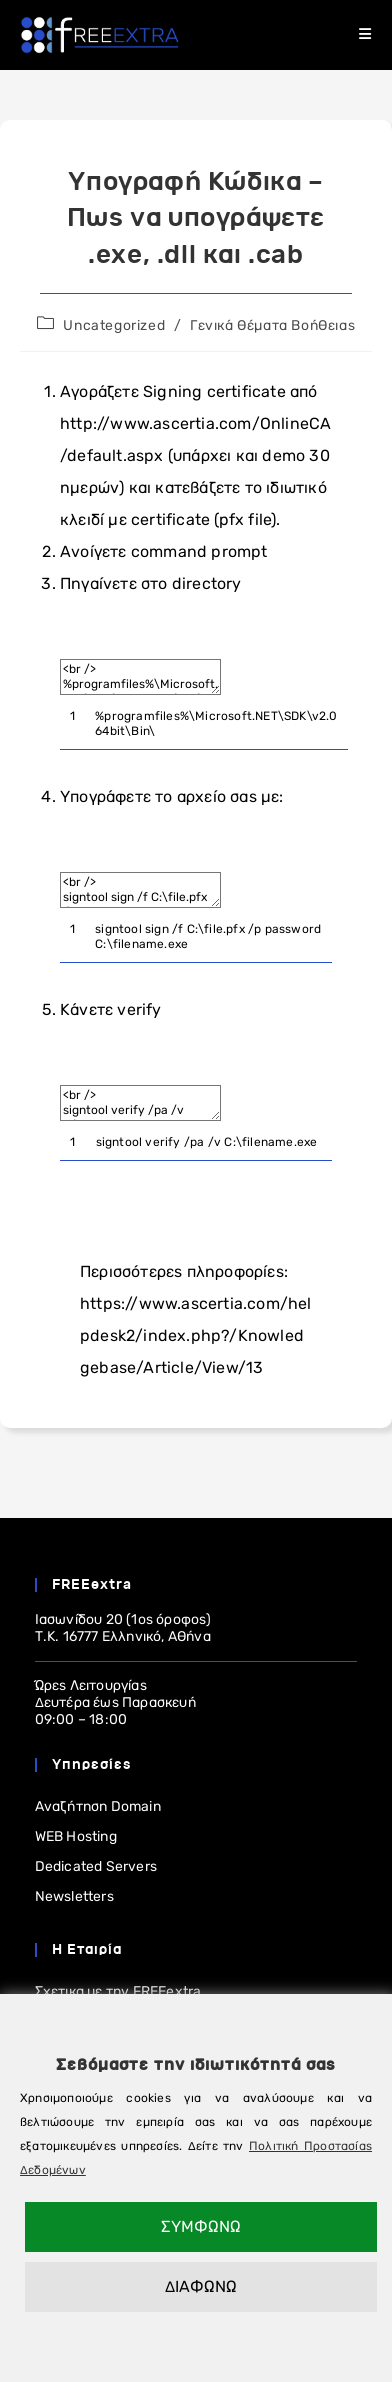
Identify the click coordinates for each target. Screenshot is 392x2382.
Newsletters (74, 1896)
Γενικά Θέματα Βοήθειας (272, 325)
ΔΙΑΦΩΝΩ (201, 2286)
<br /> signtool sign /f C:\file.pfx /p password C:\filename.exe (140, 890)
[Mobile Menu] (365, 34)
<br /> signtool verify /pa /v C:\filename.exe (140, 1103)
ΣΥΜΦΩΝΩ (201, 2226)
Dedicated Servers (96, 1866)
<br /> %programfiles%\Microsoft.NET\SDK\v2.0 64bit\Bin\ (140, 677)
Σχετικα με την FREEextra (118, 1991)
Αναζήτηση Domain (98, 1806)
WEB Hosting (76, 1836)
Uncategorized (114, 325)
